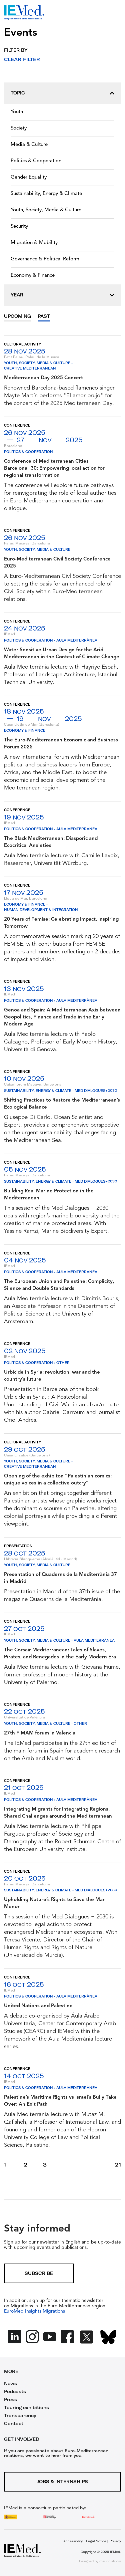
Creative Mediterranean (30, 368)
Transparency (20, 2415)
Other (63, 1363)
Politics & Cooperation (36, 161)
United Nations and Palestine (38, 2006)
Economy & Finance (33, 275)
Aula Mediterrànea (76, 640)
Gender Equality (29, 177)
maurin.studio (110, 2561)
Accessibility (73, 2541)
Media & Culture (29, 144)
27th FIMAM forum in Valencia (39, 1733)
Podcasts (15, 2391)
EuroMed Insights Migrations (34, 2311)
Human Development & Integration (41, 910)
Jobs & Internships (62, 2481)
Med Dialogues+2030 (96, 1091)
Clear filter (22, 59)
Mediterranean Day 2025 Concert (43, 378)
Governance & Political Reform (45, 259)
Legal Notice (96, 2541)
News (10, 2383)
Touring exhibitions (26, 2407)
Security (19, 226)
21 (118, 2165)
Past (44, 316)
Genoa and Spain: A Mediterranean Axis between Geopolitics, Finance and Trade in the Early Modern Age (62, 1017)
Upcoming (17, 316)
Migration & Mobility (34, 242)
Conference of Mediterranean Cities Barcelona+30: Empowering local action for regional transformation (54, 468)
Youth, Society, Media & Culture (46, 210)
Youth (17, 111)
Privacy (115, 2541)
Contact (13, 2423)
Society (19, 128)
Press (10, 2399)
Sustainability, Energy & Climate (46, 193)
